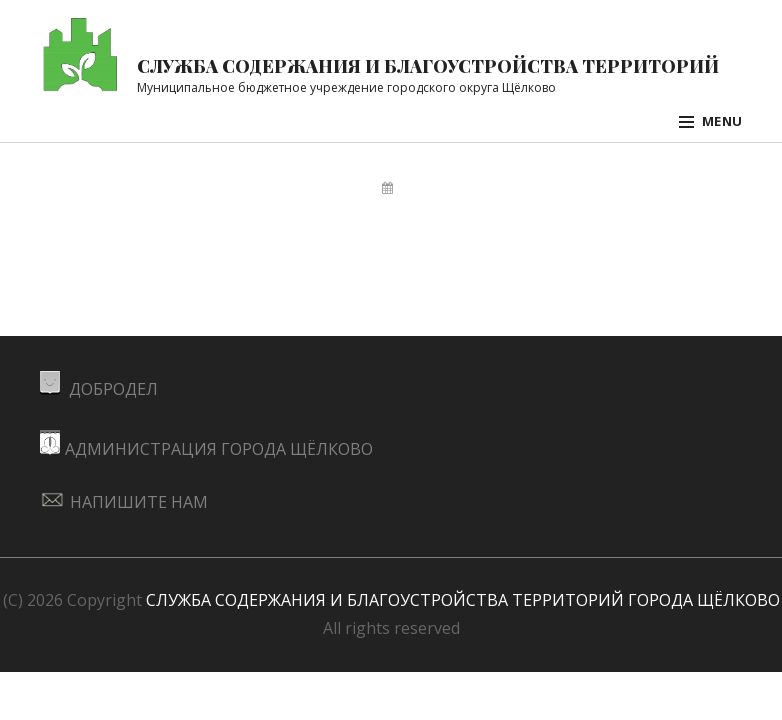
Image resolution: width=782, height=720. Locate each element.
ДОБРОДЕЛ (99, 389)
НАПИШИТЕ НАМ (124, 502)
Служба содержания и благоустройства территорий (428, 65)
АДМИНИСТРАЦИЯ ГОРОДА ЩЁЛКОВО (206, 449)
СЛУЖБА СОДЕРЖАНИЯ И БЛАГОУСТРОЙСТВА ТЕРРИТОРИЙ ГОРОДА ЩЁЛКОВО (463, 600)
